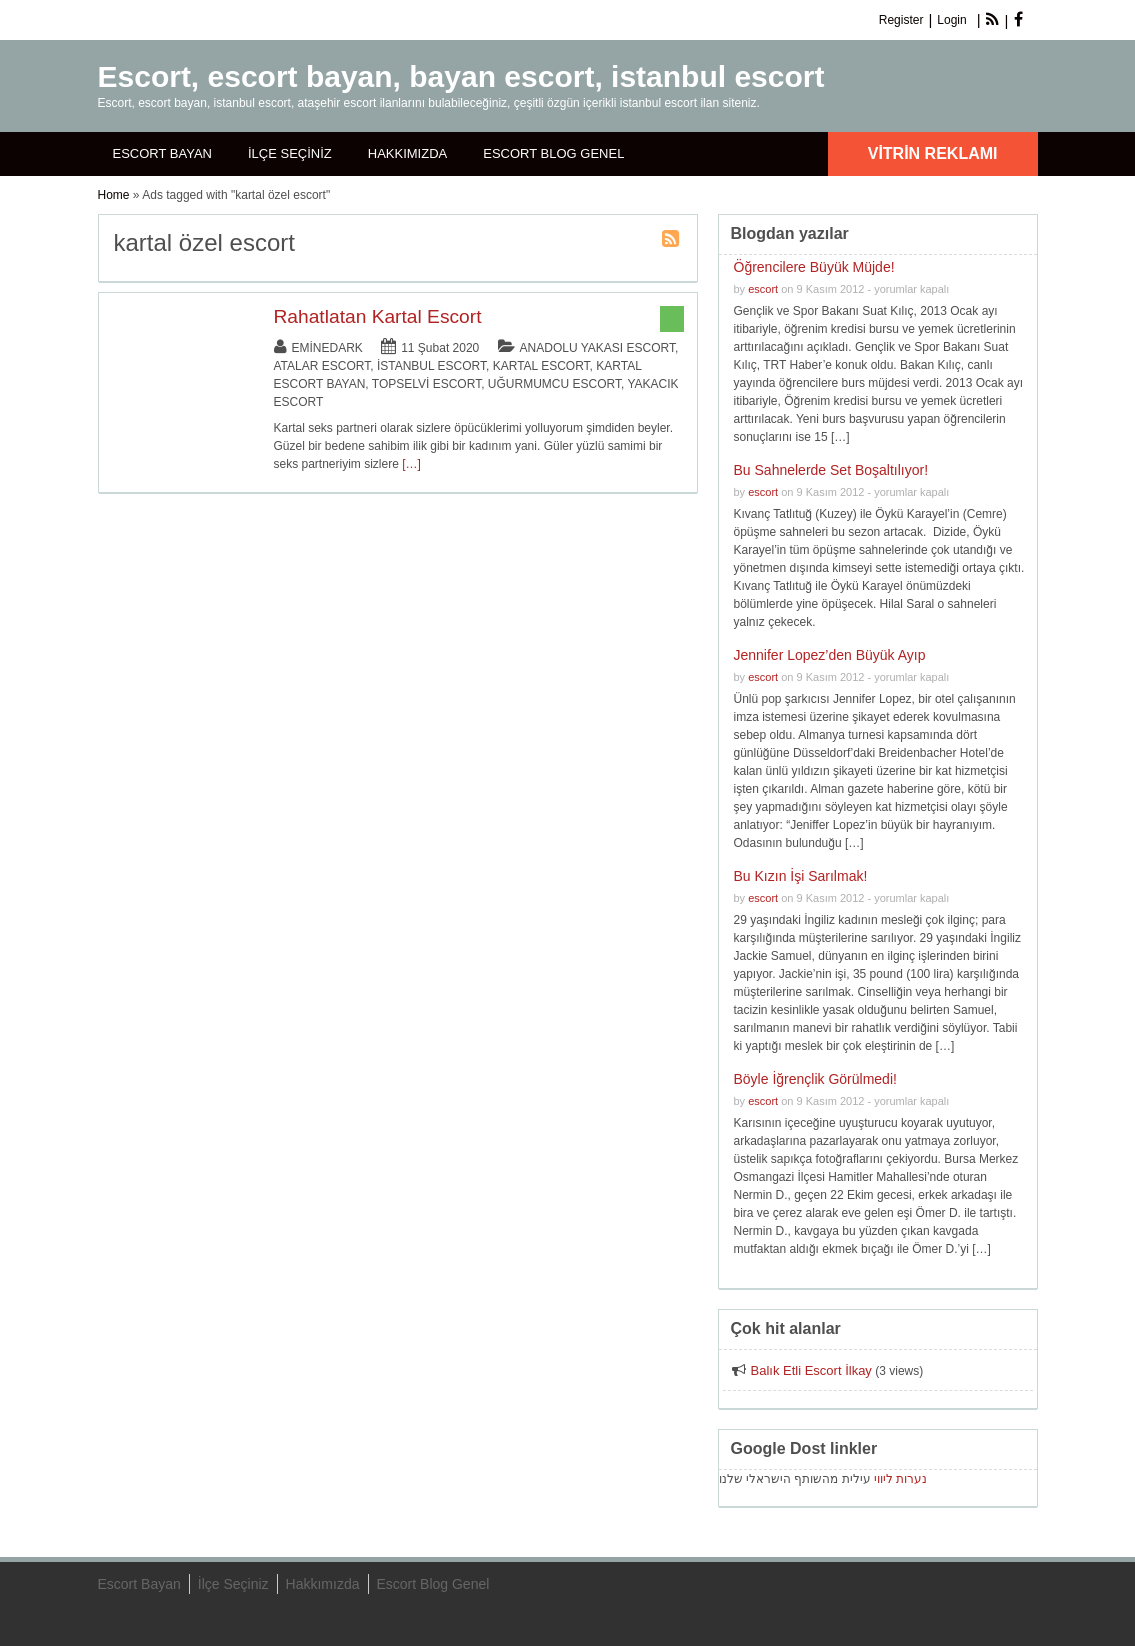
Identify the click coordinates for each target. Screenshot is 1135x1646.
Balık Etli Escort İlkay (811, 1370)
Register (901, 20)
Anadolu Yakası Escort (597, 348)
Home (114, 195)
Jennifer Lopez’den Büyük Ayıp (830, 655)
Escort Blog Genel (553, 153)
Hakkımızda (407, 153)
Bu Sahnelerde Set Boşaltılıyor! (831, 470)
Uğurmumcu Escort (554, 384)
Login (951, 20)
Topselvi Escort (426, 384)
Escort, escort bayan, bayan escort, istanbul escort (461, 76)
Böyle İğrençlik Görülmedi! (815, 1079)
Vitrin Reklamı (933, 153)
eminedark (327, 348)
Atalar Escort (322, 366)
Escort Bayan (162, 153)
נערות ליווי (900, 1479)
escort (763, 289)
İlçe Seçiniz (290, 153)
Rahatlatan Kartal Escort (378, 316)
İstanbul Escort (431, 366)
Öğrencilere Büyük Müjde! (814, 267)
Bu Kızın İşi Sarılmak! (801, 876)
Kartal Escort (541, 366)
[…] (411, 464)
